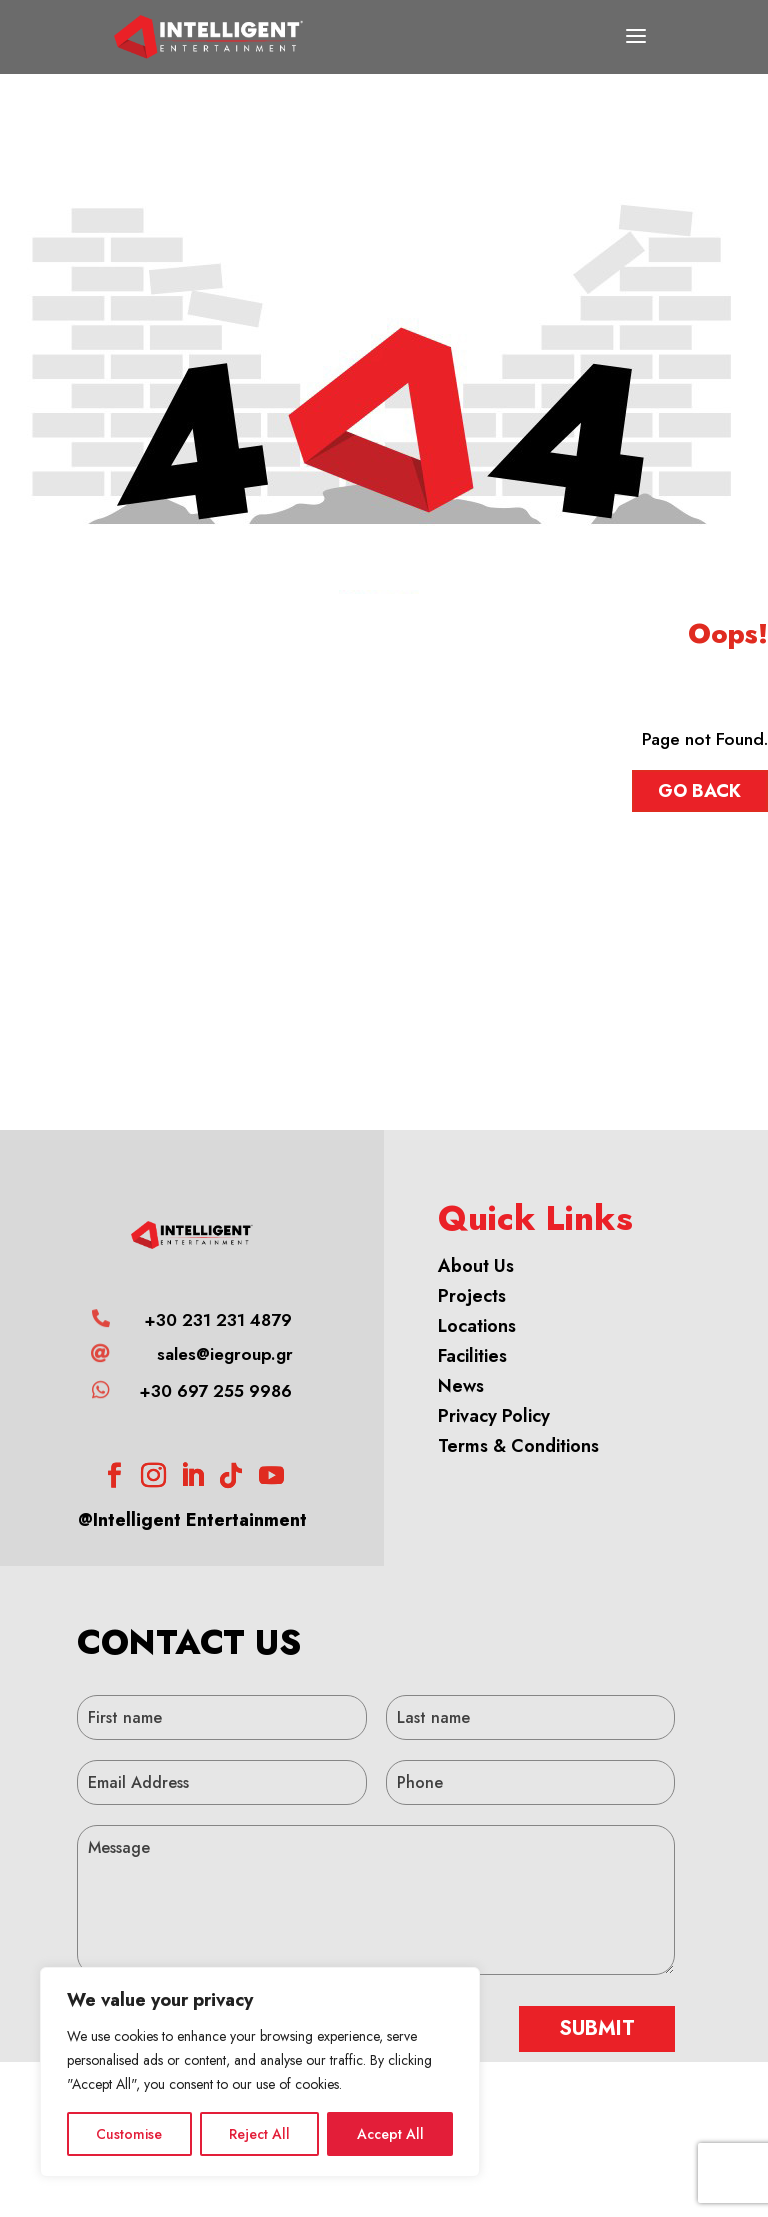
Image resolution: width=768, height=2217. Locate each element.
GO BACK (699, 791)
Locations (477, 1326)
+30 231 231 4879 (218, 1320)
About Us (476, 1266)
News (461, 1386)
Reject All (259, 2134)
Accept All (390, 2134)
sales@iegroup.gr (225, 1354)
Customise (129, 2134)
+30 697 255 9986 (215, 1391)
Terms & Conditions (518, 1446)
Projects (472, 1296)
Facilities (472, 1356)
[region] (260, 2072)
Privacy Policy (494, 1416)
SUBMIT (597, 2028)
